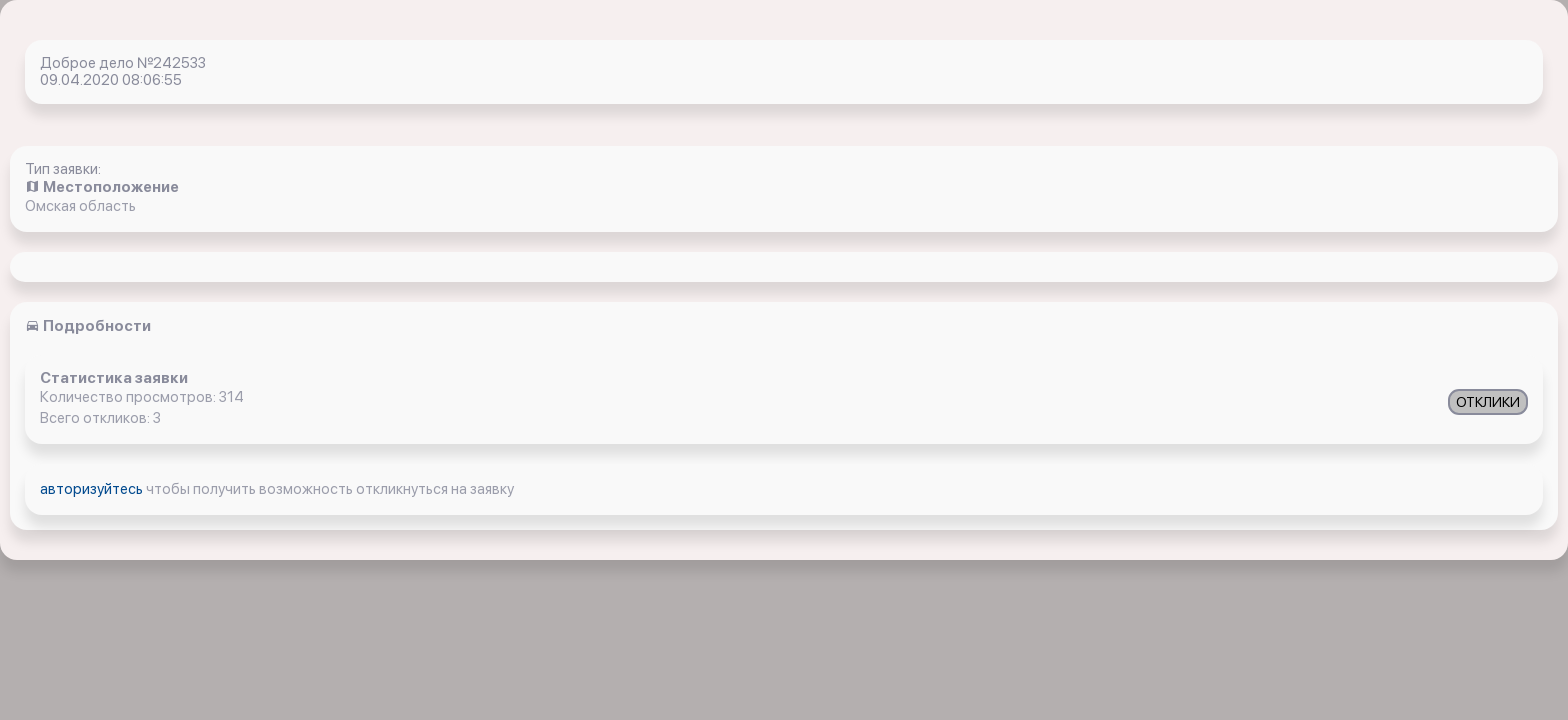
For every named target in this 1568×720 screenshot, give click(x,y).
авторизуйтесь (93, 489)
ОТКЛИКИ (1488, 402)
